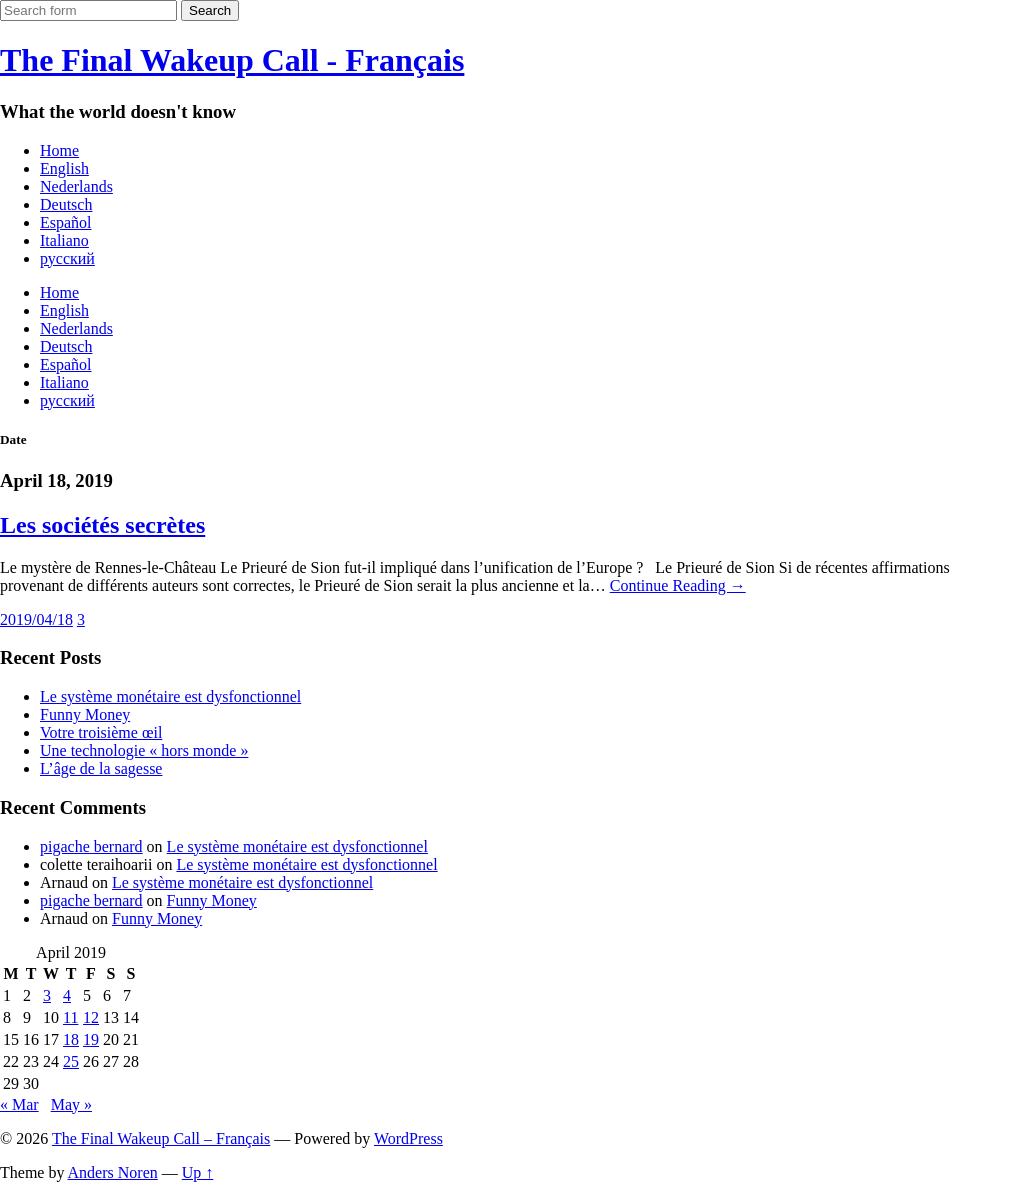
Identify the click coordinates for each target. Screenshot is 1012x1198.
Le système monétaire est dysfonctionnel (170, 696)
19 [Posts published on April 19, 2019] (91, 1039)
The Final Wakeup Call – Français (161, 1138)
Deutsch (66, 204)
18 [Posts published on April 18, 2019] (71, 1039)
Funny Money (85, 714)
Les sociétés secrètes (102, 525)
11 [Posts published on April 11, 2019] (70, 1017)
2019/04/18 (36, 619)
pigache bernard (91, 846)
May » (71, 1104)
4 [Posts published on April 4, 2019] (67, 995)
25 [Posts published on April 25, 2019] (71, 1061)
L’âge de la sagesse (101, 768)
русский (67, 258)
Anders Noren (113, 1172)
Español (66, 222)
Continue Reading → (678, 585)
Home (59, 150)
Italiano (64, 240)
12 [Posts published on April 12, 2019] (91, 1017)
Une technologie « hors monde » (144, 750)
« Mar (19, 1104)
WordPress (408, 1138)
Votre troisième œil (101, 732)
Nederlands (76, 186)
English (64, 168)
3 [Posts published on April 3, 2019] (47, 995)
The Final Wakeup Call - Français (232, 60)
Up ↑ (198, 1172)
